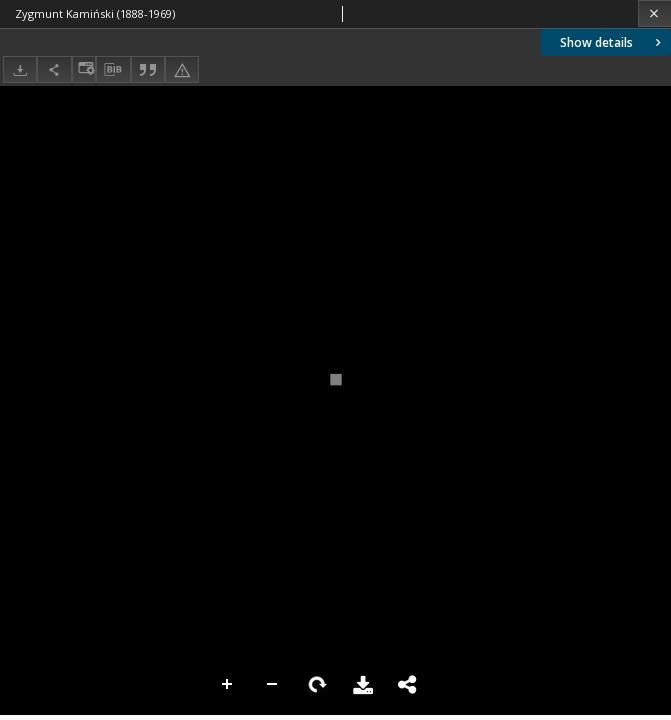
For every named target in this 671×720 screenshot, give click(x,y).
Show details (612, 42)
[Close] (654, 13)
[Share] (54, 69)
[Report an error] (182, 69)
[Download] (20, 69)
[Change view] (84, 69)
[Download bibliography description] (113, 70)
